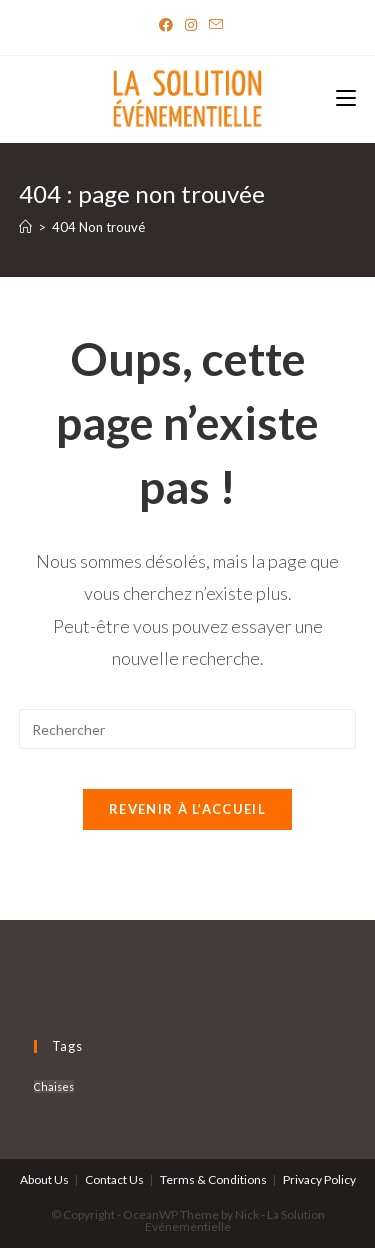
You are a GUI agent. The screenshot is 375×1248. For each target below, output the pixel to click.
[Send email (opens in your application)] (213, 25)
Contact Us (114, 1179)
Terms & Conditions (213, 1179)
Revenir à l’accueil (187, 809)
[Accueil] (25, 227)
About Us (44, 1179)
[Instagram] (191, 25)
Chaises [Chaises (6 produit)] (54, 1086)
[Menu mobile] (346, 99)
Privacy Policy (319, 1179)
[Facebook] (166, 25)
